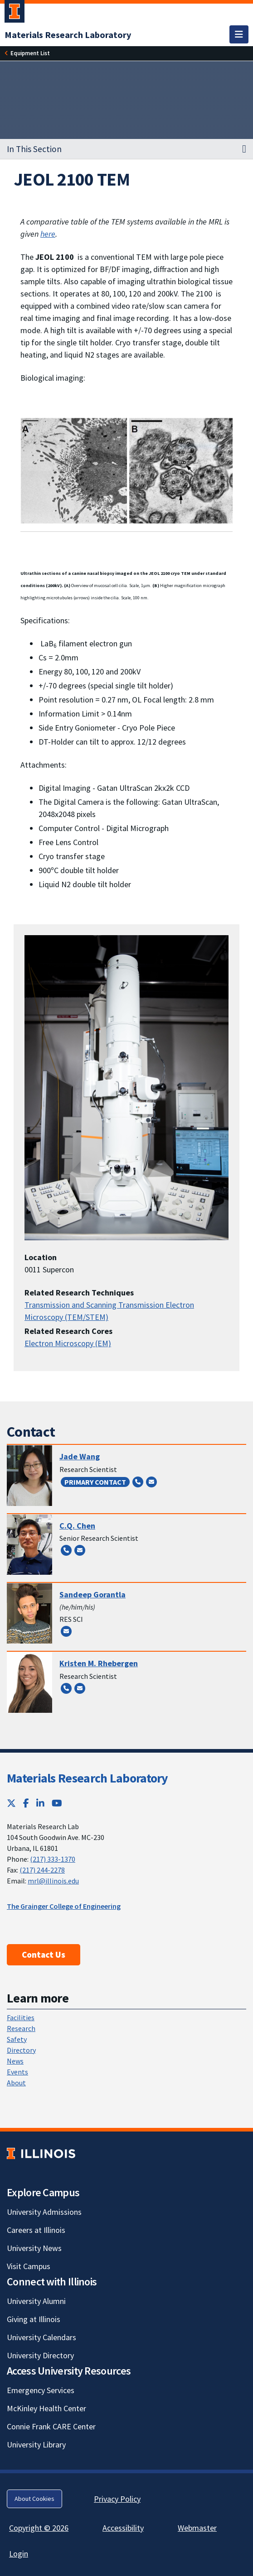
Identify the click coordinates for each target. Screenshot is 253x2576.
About (16, 2082)
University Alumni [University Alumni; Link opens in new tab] (36, 2301)
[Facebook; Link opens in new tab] (26, 1803)
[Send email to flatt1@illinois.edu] (80, 1688)
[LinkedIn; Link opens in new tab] (40, 1803)
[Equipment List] (30, 53)
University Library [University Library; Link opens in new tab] (36, 2444)
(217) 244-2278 (42, 1869)
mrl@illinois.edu (53, 1880)
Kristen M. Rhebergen (98, 1663)
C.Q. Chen (77, 1525)
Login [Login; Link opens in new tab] (18, 2553)
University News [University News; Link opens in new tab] (34, 2248)
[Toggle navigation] (238, 34)
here (47, 234)
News (15, 2060)
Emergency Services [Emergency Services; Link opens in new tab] (40, 2390)
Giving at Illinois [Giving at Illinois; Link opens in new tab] (33, 2319)
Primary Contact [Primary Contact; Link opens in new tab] (95, 1481)
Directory (21, 2050)
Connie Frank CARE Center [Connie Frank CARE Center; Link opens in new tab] (51, 2426)
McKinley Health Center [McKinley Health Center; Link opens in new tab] (46, 2408)
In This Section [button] (34, 148)
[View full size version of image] (126, 470)
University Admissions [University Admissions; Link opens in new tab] (44, 2212)
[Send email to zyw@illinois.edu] (151, 1482)
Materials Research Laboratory (87, 1778)
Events (17, 2071)
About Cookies (34, 2499)
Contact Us (43, 1954)
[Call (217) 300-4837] (66, 1550)
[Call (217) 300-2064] (66, 1688)
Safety (17, 2039)
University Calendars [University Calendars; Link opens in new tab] (41, 2337)
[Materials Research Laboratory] (68, 34)
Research (21, 2028)
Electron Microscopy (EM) (67, 1343)
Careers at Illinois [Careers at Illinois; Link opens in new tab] (36, 2230)
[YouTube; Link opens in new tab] (57, 1803)
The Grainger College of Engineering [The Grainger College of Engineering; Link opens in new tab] (64, 1906)
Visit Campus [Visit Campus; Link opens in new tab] (28, 2266)
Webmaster (197, 2528)
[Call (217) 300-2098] (138, 1482)
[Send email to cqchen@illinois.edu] (80, 1550)
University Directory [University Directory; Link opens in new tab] (40, 2355)
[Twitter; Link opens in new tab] (11, 1803)
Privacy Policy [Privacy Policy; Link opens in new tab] (117, 2499)
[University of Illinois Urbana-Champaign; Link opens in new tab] (14, 13)
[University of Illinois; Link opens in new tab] (41, 2153)
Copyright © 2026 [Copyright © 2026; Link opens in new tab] (38, 2528)
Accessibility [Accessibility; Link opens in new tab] (123, 2528)
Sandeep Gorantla (92, 1594)
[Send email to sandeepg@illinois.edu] (66, 1631)
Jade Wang (79, 1456)
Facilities (20, 2017)
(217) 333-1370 (52, 1859)
